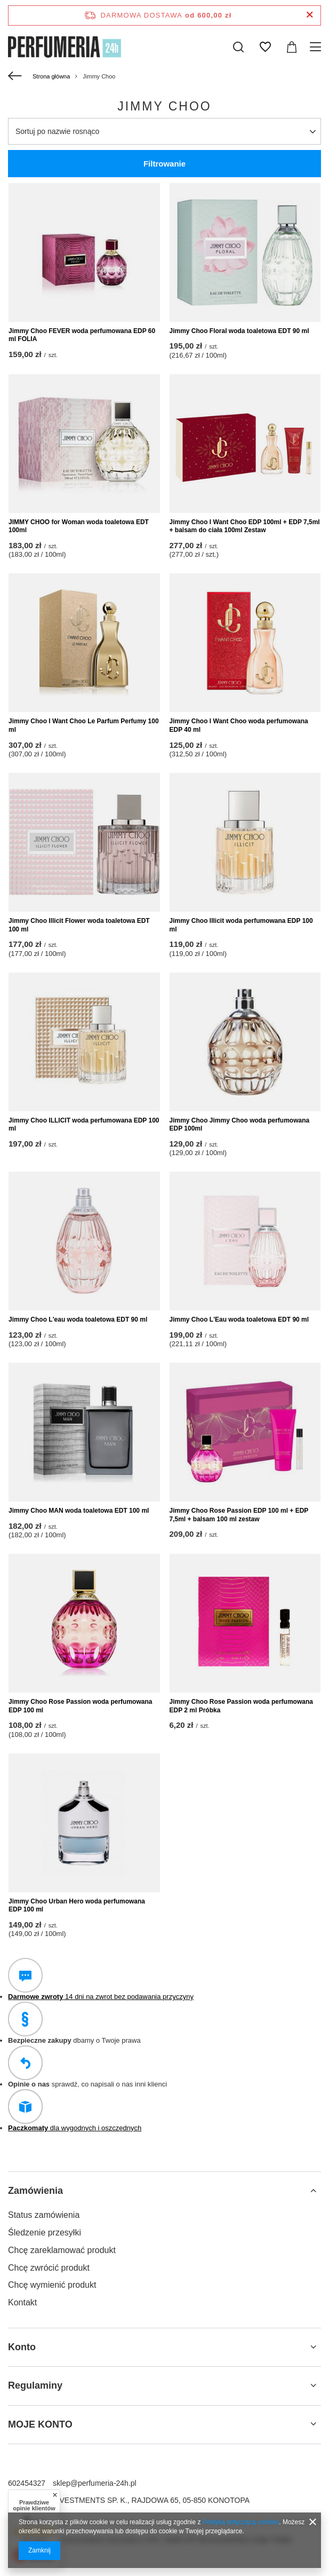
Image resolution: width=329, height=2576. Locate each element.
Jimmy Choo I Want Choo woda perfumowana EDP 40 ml (239, 725)
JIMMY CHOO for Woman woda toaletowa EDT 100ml (79, 526)
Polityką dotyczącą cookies (241, 2522)
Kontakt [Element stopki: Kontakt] (22, 2302)
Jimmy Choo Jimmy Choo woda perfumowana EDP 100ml (240, 1125)
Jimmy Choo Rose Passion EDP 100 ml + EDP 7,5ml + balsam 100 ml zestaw (239, 1515)
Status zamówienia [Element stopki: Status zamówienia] (43, 2214)
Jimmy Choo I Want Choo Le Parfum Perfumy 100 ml (84, 725)
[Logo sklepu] (64, 47)
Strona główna (51, 76)
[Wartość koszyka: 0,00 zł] (291, 47)
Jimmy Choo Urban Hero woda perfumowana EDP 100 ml (77, 1906)
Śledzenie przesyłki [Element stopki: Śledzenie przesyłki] (44, 2232)
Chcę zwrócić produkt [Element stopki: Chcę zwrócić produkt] (49, 2267)
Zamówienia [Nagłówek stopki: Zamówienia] (35, 2190)
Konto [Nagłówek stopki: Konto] (22, 2347)
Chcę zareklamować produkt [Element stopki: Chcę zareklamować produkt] (62, 2250)
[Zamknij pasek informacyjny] (309, 15)
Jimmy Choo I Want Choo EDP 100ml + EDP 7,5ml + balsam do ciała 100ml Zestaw (245, 526)
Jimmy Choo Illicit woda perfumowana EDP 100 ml (241, 925)
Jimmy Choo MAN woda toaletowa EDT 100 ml (79, 1510)
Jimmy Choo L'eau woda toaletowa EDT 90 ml (78, 1319)
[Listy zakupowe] (265, 47)
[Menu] (317, 47)
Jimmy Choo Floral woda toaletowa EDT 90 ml (239, 331)
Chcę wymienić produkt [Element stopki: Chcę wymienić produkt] (52, 2284)
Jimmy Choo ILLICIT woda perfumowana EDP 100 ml (84, 1125)
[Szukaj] (238, 47)
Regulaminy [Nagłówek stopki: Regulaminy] (35, 2385)
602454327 (26, 2483)
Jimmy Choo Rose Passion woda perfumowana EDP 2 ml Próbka (241, 1706)
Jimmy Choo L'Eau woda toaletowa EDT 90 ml (239, 1319)
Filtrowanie (164, 163)
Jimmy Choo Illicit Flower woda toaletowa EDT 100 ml (79, 925)
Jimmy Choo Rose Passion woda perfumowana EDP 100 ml (80, 1706)
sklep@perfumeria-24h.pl (95, 2483)
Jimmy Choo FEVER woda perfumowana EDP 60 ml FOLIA (82, 335)
